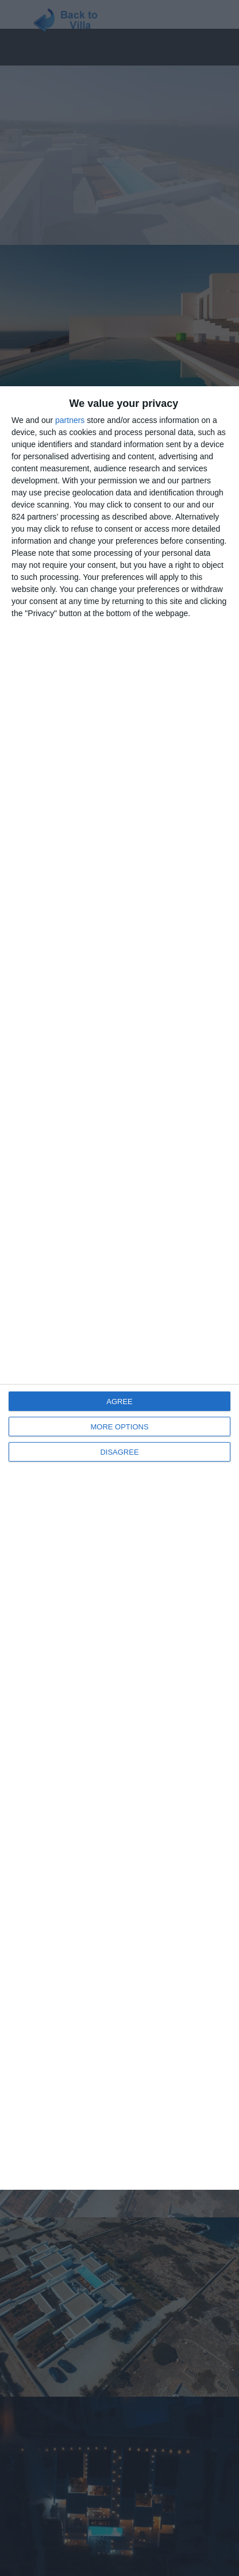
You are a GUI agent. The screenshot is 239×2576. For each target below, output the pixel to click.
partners (69, 420)
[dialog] (119, 1287)
